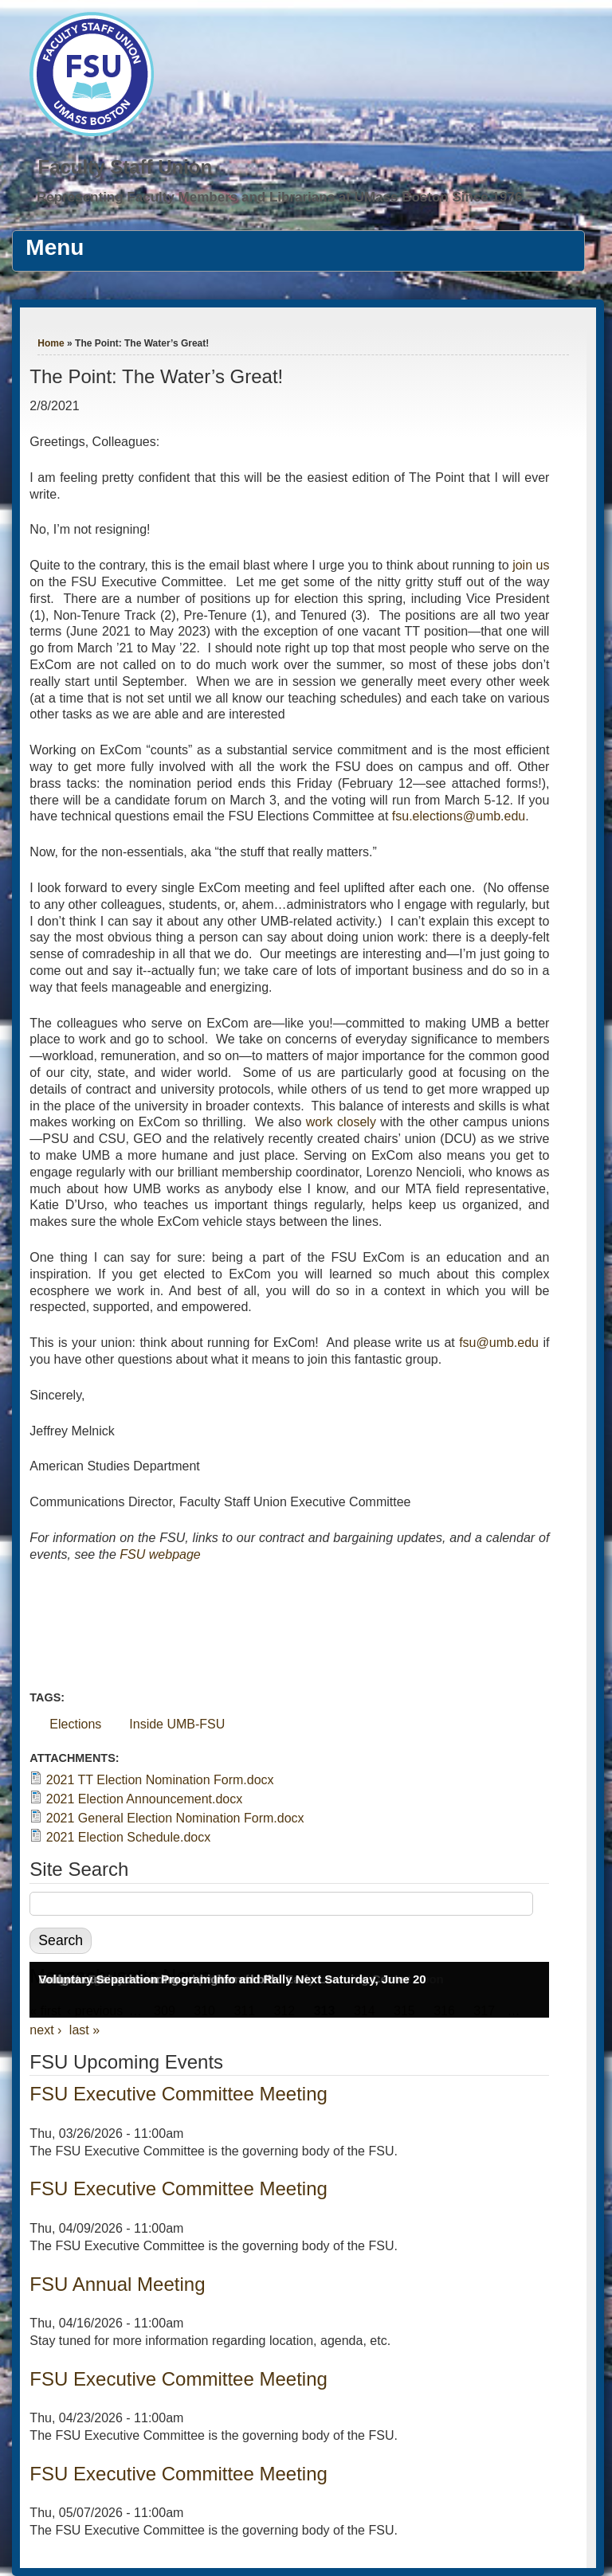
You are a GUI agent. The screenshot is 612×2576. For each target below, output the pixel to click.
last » (84, 2030)
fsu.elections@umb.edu (458, 816)
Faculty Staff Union (124, 167)
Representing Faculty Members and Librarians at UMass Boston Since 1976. (281, 197)
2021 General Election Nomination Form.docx (175, 1818)
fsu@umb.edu (499, 1342)
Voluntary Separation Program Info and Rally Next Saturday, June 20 (232, 1979)
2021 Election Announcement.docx (144, 1799)
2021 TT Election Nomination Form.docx (160, 1780)
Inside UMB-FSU (177, 1724)
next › (45, 2030)
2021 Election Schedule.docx (128, 1837)
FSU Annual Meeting (117, 2284)
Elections (75, 1724)
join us (530, 565)
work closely (341, 1122)
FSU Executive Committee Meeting (178, 2093)
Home (50, 343)
